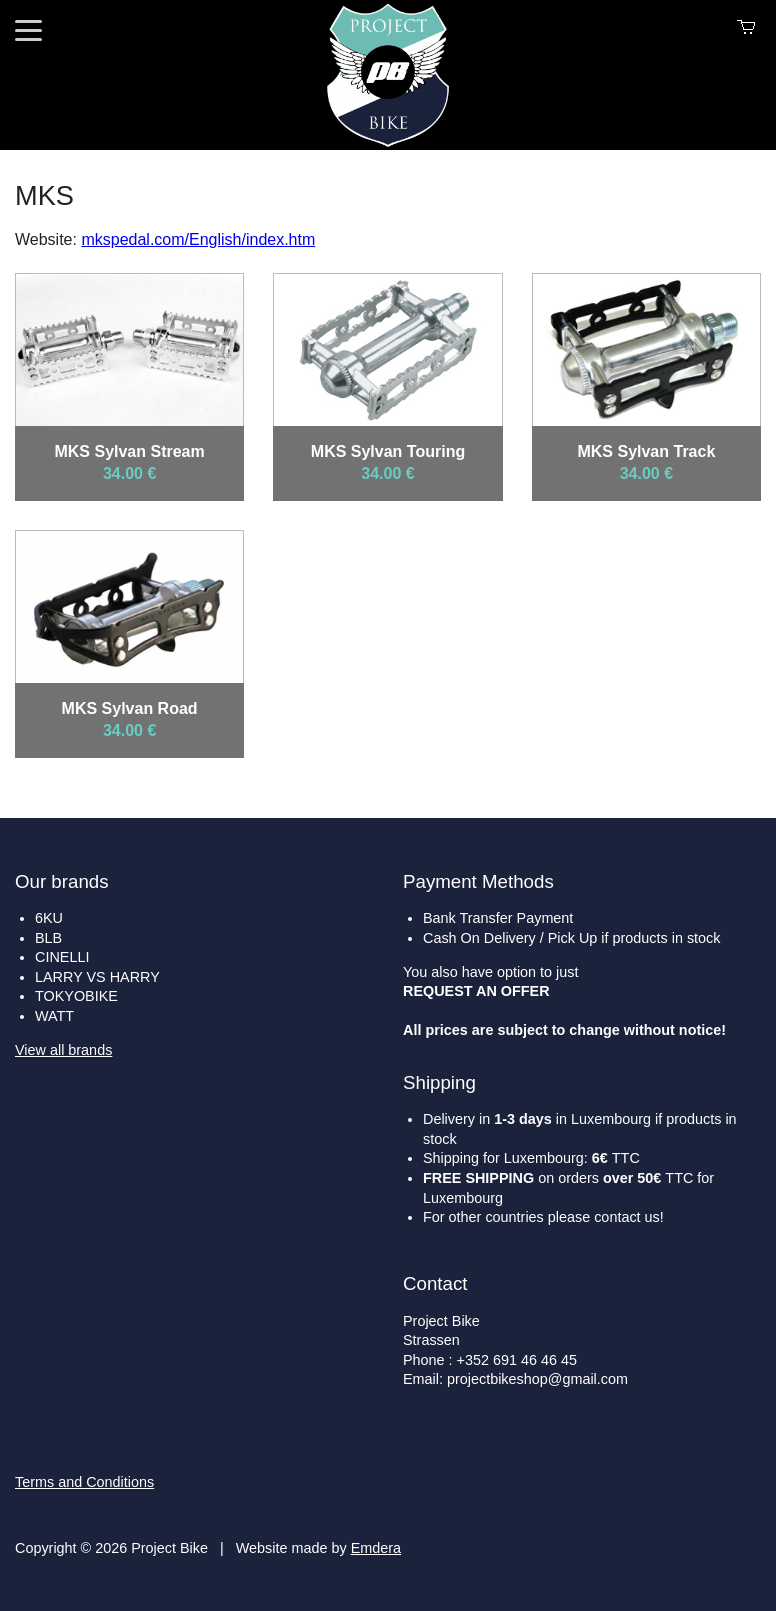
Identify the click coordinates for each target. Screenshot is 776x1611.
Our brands (62, 881)
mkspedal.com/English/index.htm (198, 239)
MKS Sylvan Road (130, 708)
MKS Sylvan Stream (129, 451)
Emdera (376, 1548)
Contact (435, 1283)
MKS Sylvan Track (646, 451)
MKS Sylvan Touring (388, 451)
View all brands (63, 1050)
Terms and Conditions (84, 1482)
